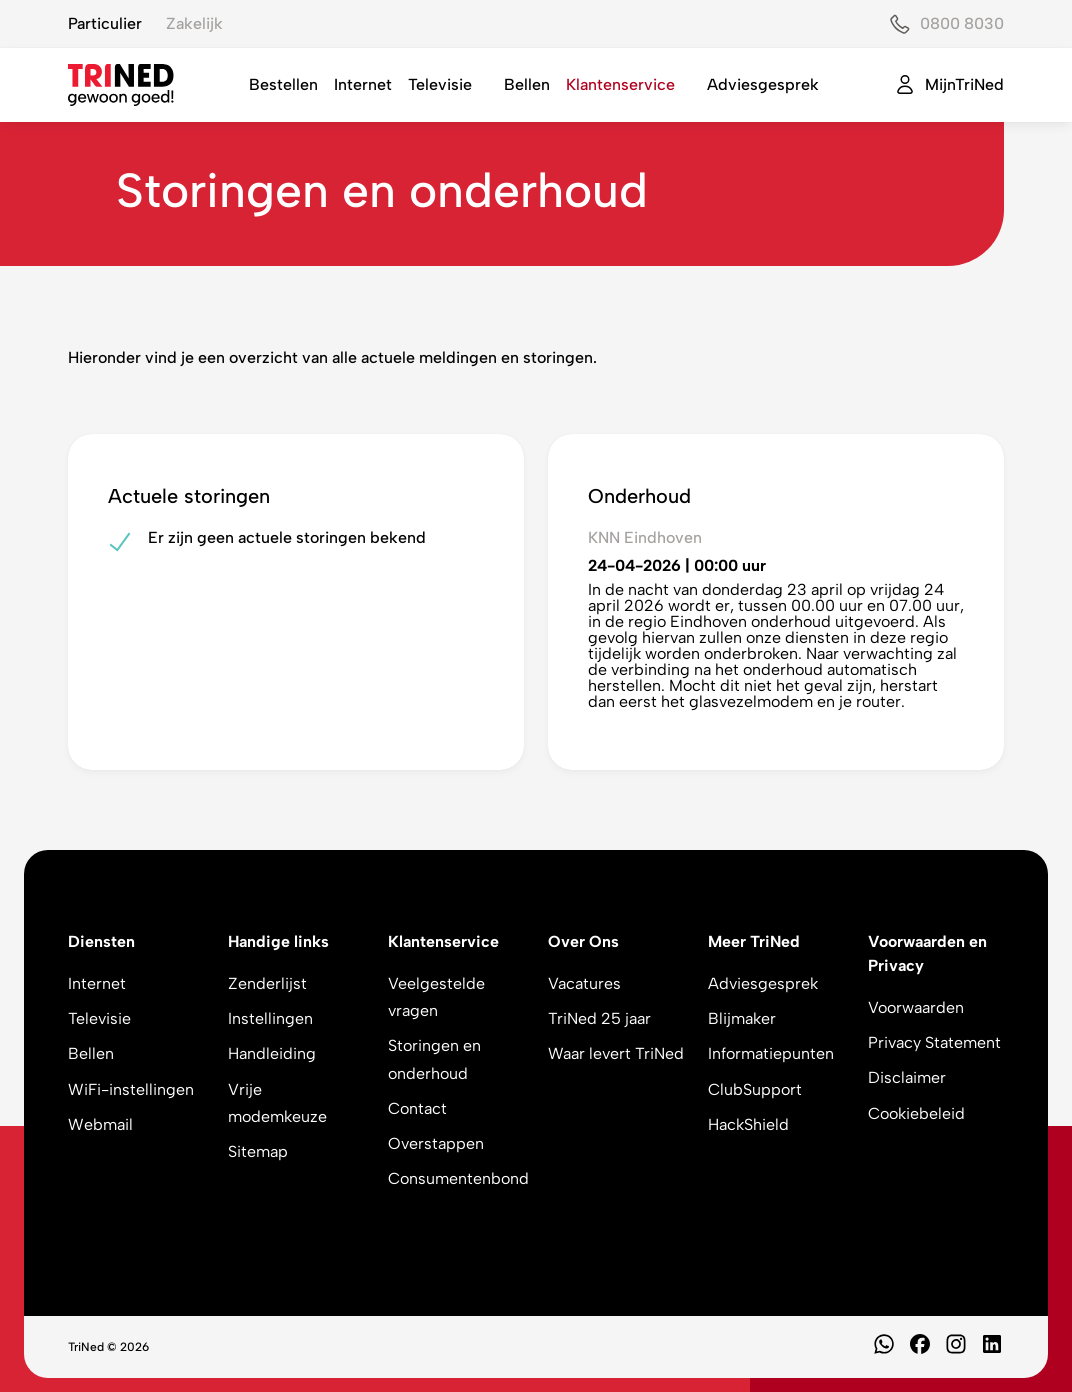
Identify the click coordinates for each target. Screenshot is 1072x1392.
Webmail (100, 1124)
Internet (363, 84)
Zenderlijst (267, 983)
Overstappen (436, 1143)
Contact (417, 1108)
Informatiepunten (771, 1053)
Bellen (527, 84)
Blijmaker (742, 1018)
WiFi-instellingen (131, 1089)
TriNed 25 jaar (599, 1018)
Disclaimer (907, 1077)
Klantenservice (620, 84)
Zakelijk (194, 23)
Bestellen (283, 84)
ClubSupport (755, 1089)
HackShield (748, 1124)
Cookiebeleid (916, 1113)
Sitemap (258, 1151)
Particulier (105, 23)
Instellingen (270, 1018)
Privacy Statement (934, 1042)
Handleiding (272, 1053)
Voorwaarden (916, 1007)
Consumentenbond (458, 1178)
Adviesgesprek (763, 84)
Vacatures (584, 983)
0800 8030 (962, 23)
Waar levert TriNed (616, 1053)
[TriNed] (121, 85)
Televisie (440, 84)
